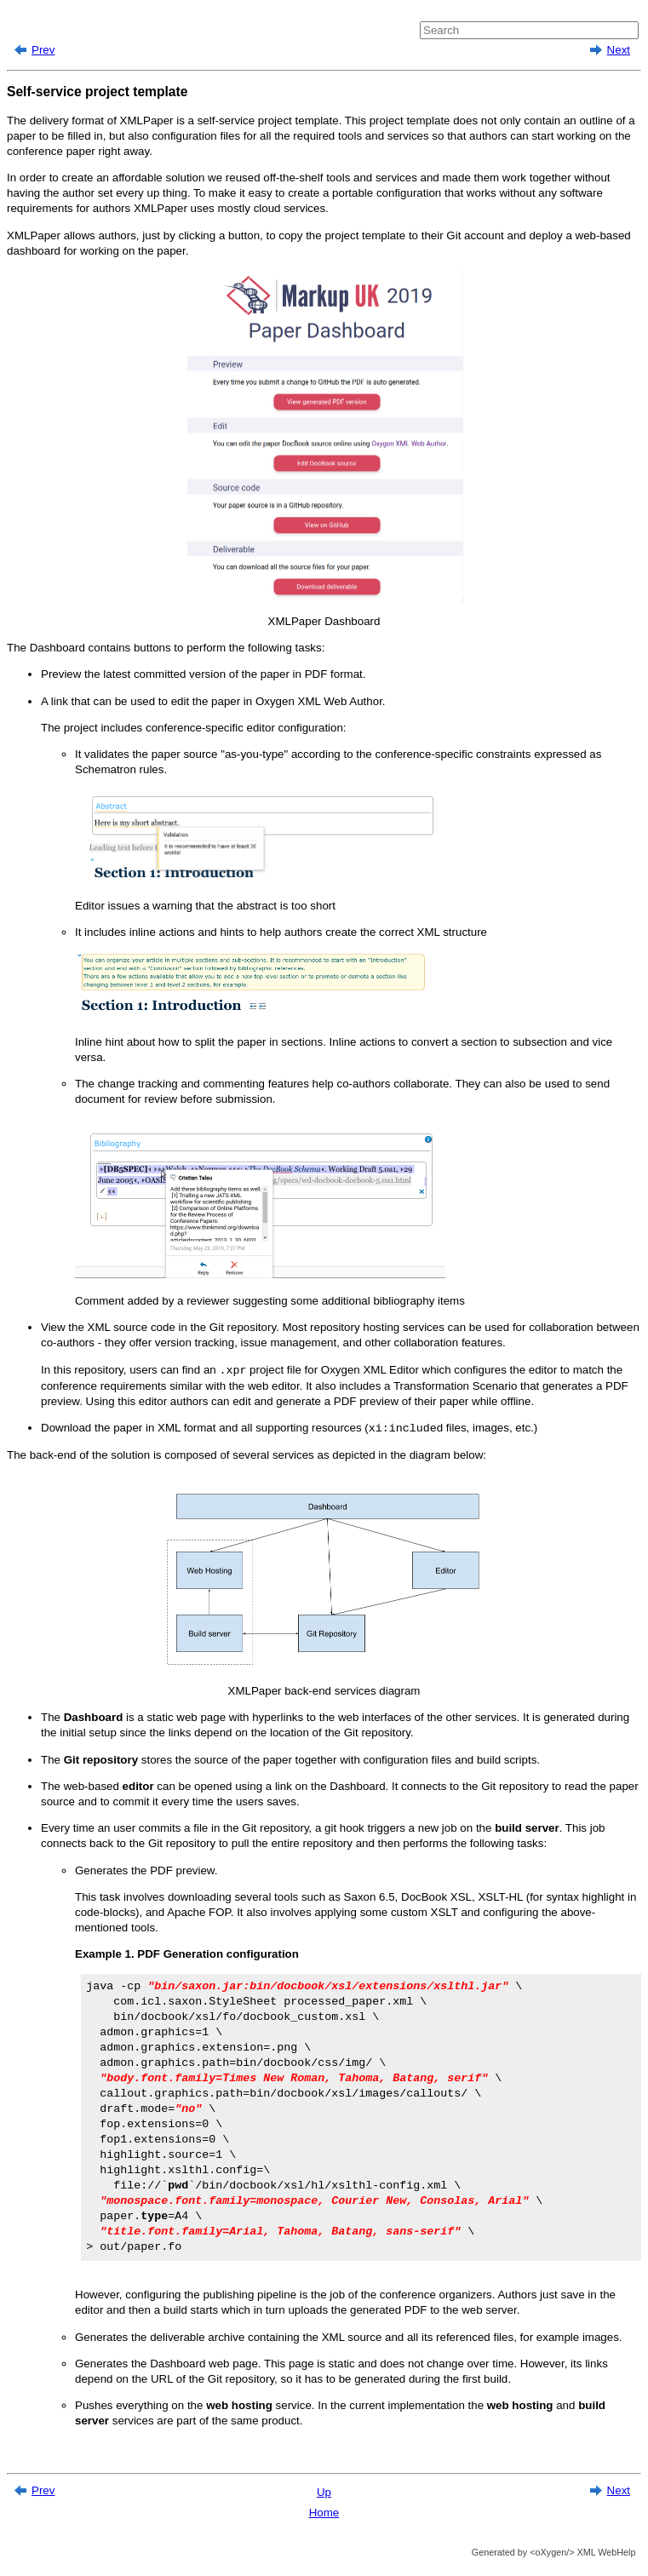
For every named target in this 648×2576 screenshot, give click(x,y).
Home (324, 2512)
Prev (43, 49)
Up (324, 2492)
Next (618, 49)
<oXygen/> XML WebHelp (581, 2552)
